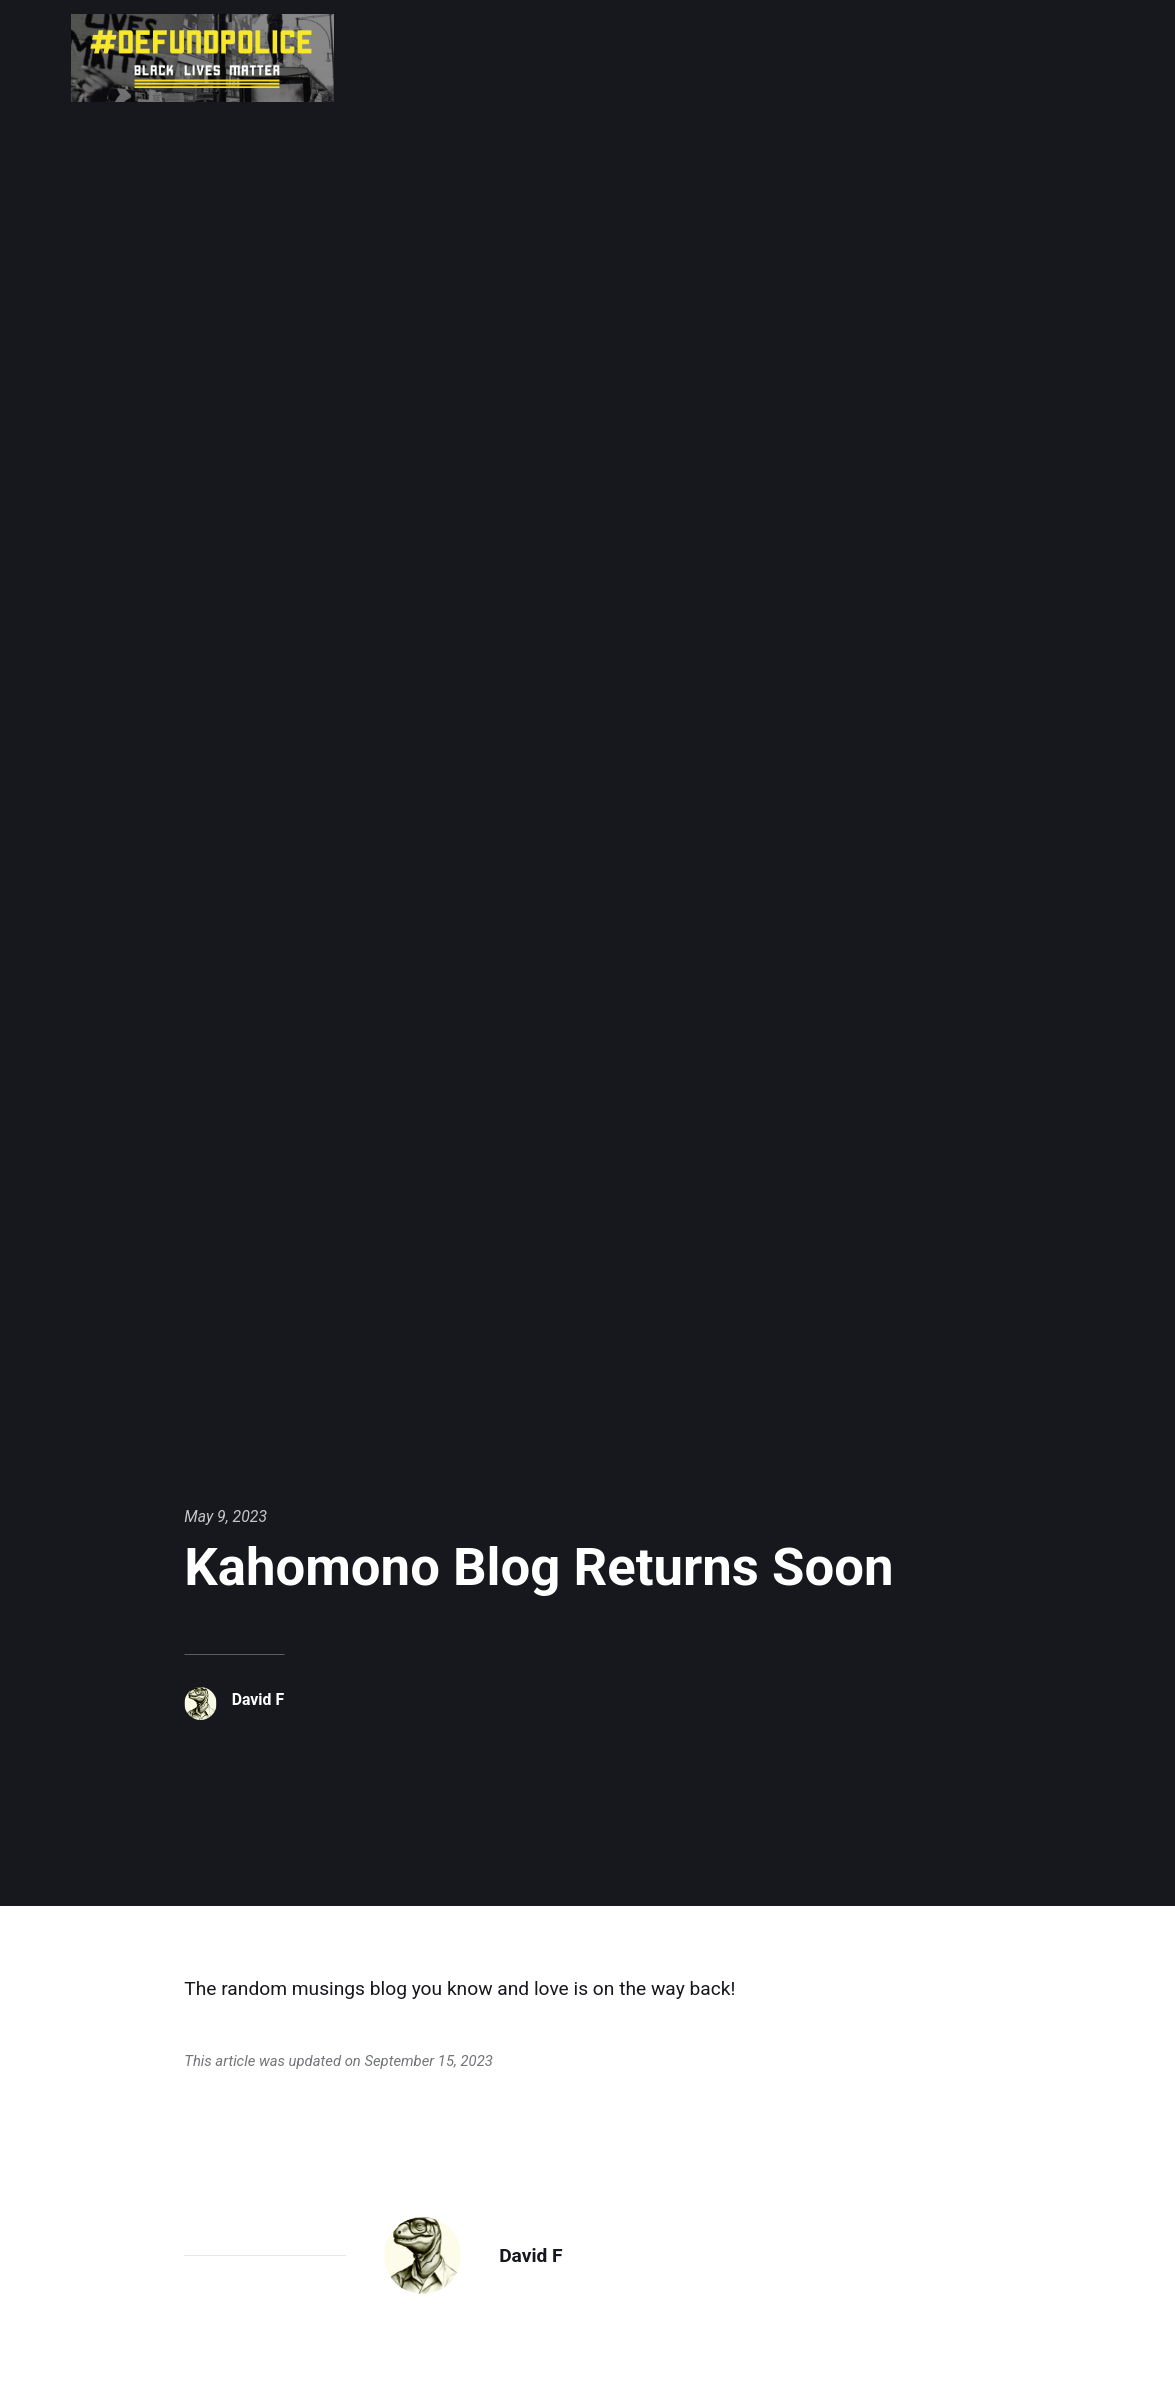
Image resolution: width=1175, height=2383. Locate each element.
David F (258, 1699)
